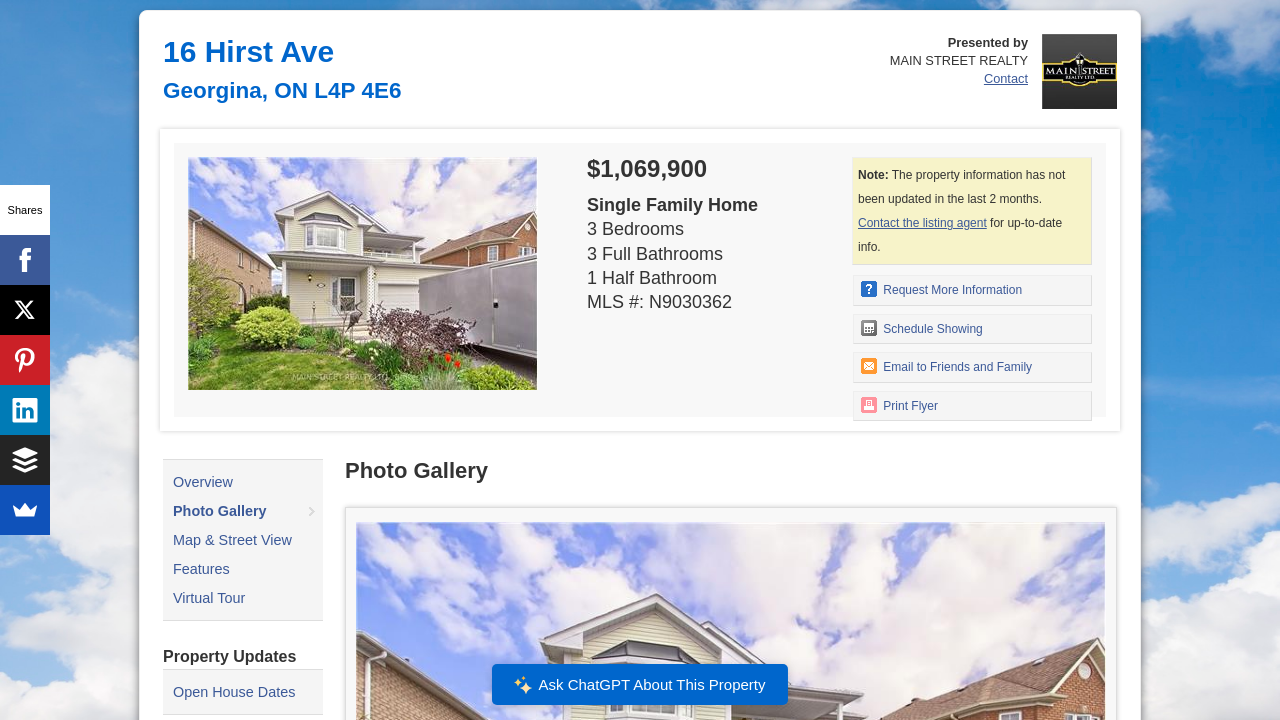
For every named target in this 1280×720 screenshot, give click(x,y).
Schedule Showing (922, 328)
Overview (203, 482)
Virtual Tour (209, 598)
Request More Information (941, 289)
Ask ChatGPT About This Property (640, 685)
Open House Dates (234, 692)
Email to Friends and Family (946, 366)
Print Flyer (899, 405)
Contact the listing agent (922, 223)
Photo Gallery (220, 511)
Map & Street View (232, 540)
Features (201, 569)
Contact (1006, 78)
